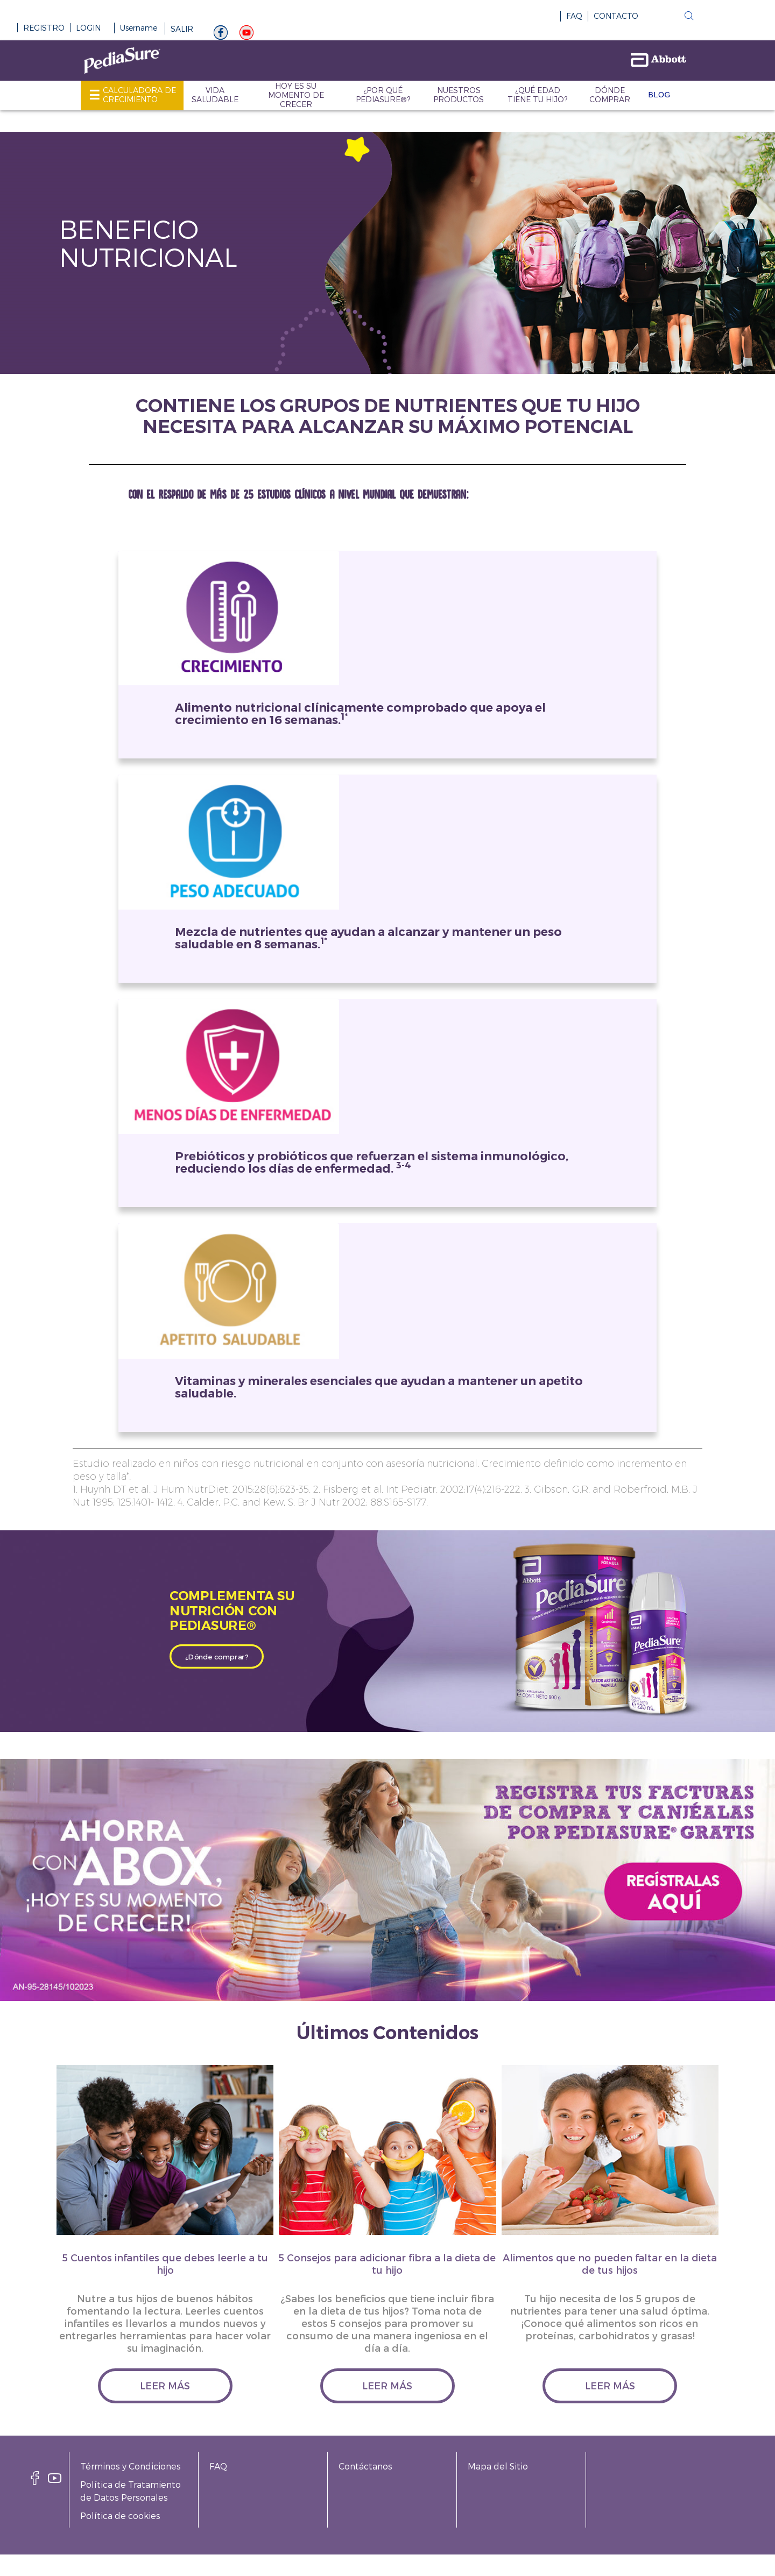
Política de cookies (120, 2515)
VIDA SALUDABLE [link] (215, 95)
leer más (165, 2385)
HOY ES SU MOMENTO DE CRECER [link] (296, 95)
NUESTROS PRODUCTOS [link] (458, 95)
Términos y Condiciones (130, 2466)
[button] (664, 18)
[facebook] (35, 2481)
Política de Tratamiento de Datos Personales (130, 2490)
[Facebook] (221, 35)
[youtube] (246, 35)
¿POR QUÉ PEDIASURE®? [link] (383, 95)
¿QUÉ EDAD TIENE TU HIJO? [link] (537, 95)
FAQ (574, 15)
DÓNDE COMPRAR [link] (609, 95)
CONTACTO (616, 15)
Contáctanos (365, 2466)
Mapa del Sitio (498, 2466)
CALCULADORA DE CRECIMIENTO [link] (139, 95)
